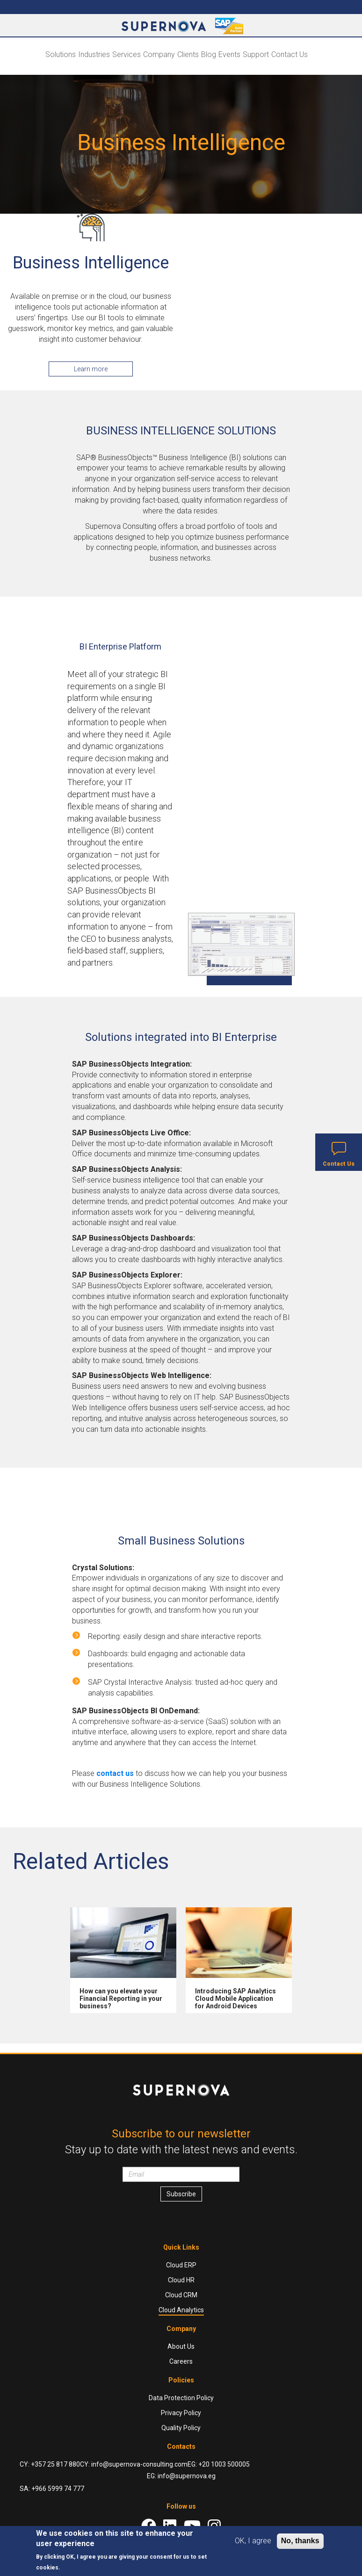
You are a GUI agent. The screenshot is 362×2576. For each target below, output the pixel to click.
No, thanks (300, 2541)
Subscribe (181, 2194)
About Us (181, 2346)
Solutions (60, 54)
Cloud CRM (181, 2295)
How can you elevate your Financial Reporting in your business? (121, 1998)
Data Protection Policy (181, 2398)
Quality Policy (181, 2428)
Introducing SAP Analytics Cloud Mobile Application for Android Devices (235, 1998)
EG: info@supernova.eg (181, 2476)
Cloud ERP (181, 2265)
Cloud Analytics (181, 2310)
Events (229, 54)
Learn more (91, 369)
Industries (94, 54)
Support (256, 54)
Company (159, 54)
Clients (188, 54)
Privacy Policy (181, 2413)
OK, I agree (253, 2540)
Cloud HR (181, 2280)
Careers (181, 2361)
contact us (115, 1773)
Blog (208, 54)
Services (126, 54)
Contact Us (289, 54)
